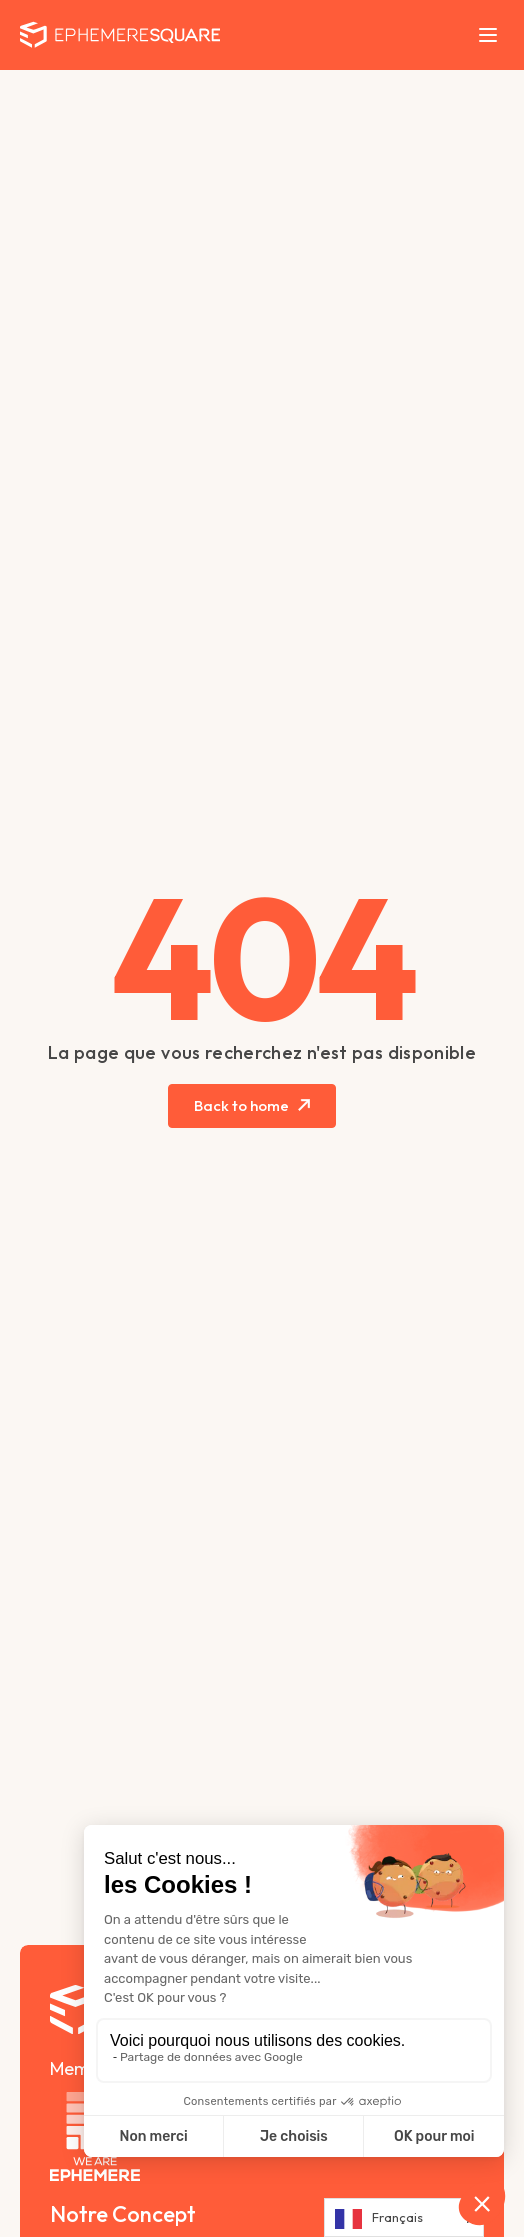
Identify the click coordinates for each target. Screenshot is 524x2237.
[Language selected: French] (404, 2217)
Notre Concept (123, 2214)
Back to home (241, 1105)
